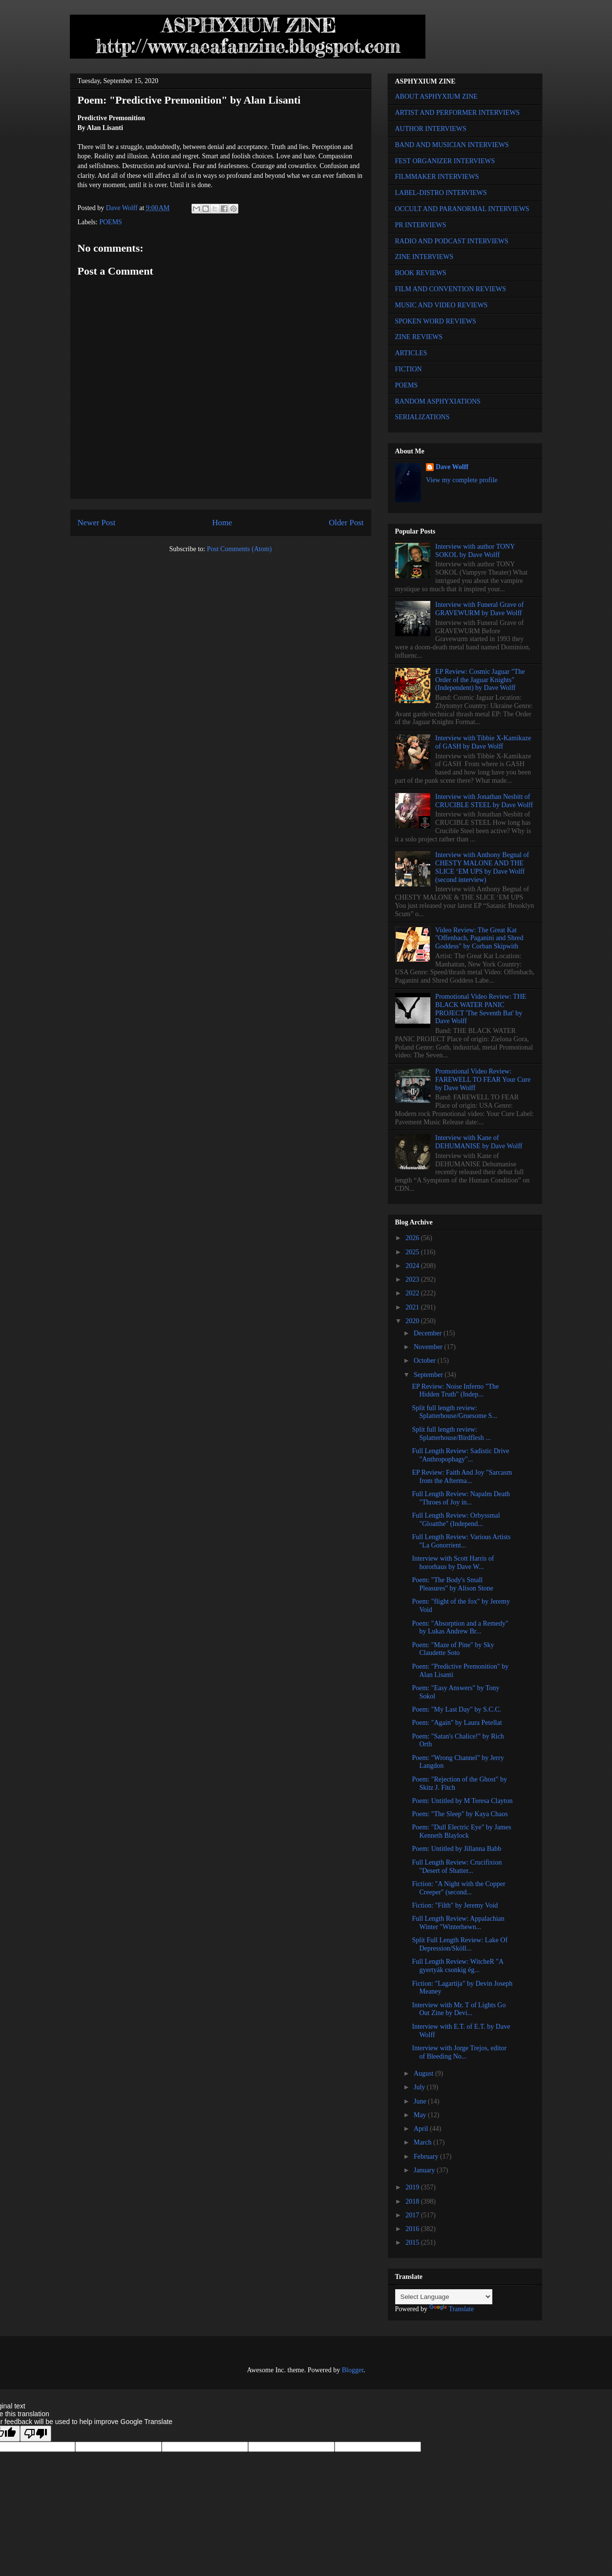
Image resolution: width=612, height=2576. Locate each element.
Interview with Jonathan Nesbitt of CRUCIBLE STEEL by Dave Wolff (484, 801)
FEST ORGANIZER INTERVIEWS (445, 161)
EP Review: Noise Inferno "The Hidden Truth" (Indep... (455, 1390)
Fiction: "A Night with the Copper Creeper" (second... (458, 1888)
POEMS (110, 222)
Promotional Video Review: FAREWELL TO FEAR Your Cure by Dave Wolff (482, 1080)
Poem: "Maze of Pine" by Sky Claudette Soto (453, 1649)
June (421, 2101)
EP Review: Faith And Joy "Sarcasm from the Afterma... (462, 1476)
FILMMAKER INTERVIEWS (437, 176)
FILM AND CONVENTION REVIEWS (450, 289)
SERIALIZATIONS (422, 417)
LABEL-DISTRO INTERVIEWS (441, 192)
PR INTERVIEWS (420, 225)
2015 (413, 2242)
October (426, 1360)
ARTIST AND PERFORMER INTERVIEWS (457, 112)
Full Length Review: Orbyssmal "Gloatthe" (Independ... (456, 1519)
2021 (413, 1307)
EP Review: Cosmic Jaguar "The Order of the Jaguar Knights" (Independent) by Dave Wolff (480, 680)
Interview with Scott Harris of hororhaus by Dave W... (453, 1562)
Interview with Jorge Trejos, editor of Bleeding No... (459, 2052)
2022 (413, 1293)
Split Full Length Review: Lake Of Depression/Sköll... (459, 1944)
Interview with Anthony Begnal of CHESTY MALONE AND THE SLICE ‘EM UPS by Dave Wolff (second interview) (482, 867)
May (421, 2115)
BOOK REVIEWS (420, 273)
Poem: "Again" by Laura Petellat (457, 1722)
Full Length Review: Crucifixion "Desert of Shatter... (457, 1866)
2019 (413, 2187)
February (427, 2156)
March (423, 2142)
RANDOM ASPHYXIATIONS (438, 401)
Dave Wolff (452, 467)
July (420, 2087)
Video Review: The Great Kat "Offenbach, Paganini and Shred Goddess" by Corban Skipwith (479, 938)
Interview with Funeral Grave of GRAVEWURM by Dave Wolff (479, 609)
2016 (413, 2229)
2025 (413, 1252)
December (428, 1333)
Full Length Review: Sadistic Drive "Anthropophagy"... (460, 1455)
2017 (413, 2215)
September (429, 1374)
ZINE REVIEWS (419, 337)
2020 (413, 1321)
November (429, 1347)
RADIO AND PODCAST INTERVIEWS (451, 241)
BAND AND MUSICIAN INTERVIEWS (452, 145)
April (422, 2128)
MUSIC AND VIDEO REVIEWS (441, 305)
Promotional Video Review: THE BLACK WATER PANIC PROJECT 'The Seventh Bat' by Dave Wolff (480, 1009)
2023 (413, 1279)
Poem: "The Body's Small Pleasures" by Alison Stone (452, 1584)
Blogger (352, 2370)
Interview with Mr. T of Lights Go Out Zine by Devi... (459, 2009)
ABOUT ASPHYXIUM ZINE (436, 96)
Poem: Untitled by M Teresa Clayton (462, 1800)
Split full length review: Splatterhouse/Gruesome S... (454, 1412)
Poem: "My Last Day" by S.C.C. (456, 1709)
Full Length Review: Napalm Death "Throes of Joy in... (461, 1498)
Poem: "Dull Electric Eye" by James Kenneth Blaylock (461, 1831)
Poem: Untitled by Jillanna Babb (456, 1848)
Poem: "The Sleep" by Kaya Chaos (459, 1814)
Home (222, 522)
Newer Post (97, 522)
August (424, 2073)
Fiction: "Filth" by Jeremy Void (455, 1905)
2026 (413, 1238)
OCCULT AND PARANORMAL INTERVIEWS (462, 209)
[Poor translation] (35, 2434)
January (425, 2170)
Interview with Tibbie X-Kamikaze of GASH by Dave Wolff (483, 742)
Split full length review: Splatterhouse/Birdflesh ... (451, 1433)
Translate (451, 2309)
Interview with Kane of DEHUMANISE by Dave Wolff (478, 1142)
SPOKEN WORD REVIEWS (435, 321)
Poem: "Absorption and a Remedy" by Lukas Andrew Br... (460, 1627)
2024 (413, 1265)
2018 (413, 2201)
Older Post (346, 522)
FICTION (408, 369)
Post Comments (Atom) (239, 549)
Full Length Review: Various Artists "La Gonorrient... (461, 1541)
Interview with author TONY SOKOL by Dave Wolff (475, 550)
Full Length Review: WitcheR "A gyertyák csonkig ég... (457, 1966)
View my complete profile (462, 480)
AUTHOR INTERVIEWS (430, 128)
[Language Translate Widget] (443, 2296)
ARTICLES (411, 353)
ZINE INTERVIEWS (424, 256)
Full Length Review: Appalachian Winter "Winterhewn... (458, 1923)
